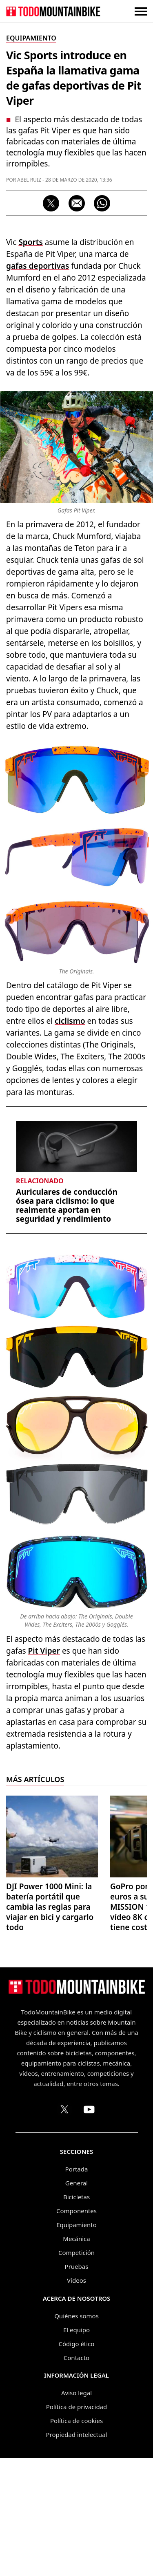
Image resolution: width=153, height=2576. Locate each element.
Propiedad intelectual (76, 2434)
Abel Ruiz (29, 179)
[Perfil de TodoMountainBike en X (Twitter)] (64, 2109)
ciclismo (70, 1021)
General (76, 2183)
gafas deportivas (37, 266)
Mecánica (76, 2238)
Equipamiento (76, 2225)
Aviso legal (76, 2393)
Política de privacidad (76, 2407)
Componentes (76, 2211)
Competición (76, 2252)
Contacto (76, 2357)
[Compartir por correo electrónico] (77, 203)
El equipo (76, 2330)
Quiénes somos (76, 2316)
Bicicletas (76, 2197)
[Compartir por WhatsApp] (102, 203)
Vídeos (76, 2280)
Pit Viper (44, 1650)
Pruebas (77, 2266)
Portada (76, 2169)
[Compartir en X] (51, 203)
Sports (30, 242)
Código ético (77, 2344)
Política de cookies (76, 2420)
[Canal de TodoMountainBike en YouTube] (89, 2109)
